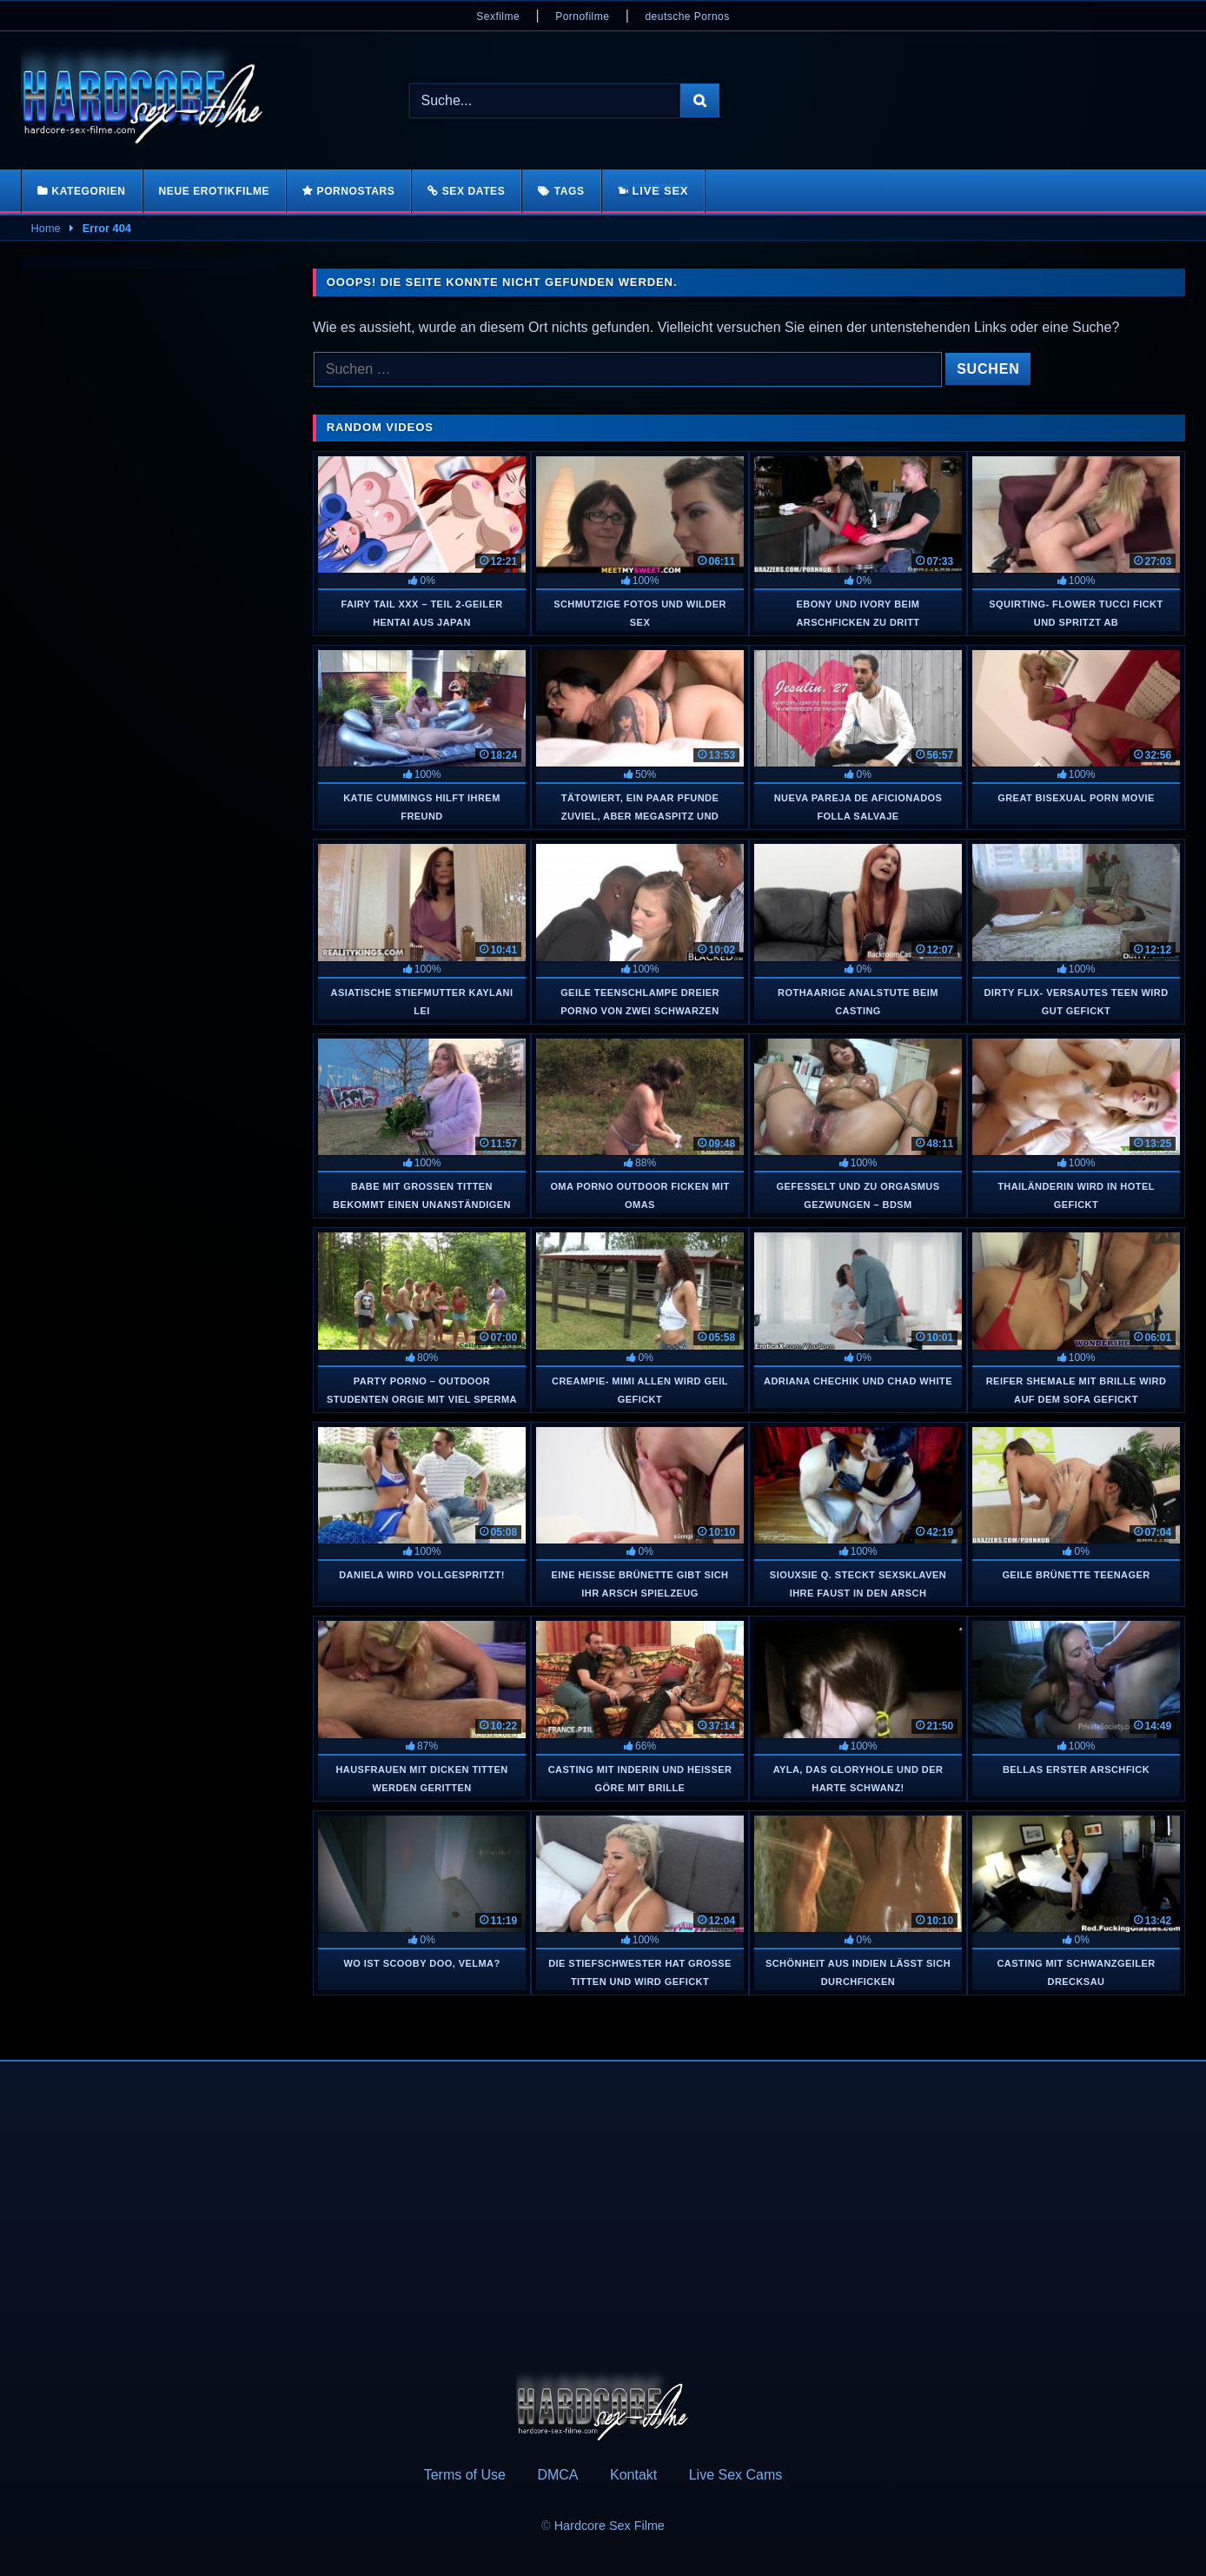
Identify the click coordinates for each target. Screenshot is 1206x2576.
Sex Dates (474, 191)
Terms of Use (465, 2474)
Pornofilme (582, 16)
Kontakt (633, 2474)
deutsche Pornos (687, 16)
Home (46, 228)
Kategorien (88, 191)
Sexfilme (498, 16)
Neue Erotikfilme (214, 191)
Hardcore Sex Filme (609, 2526)
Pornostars (356, 191)
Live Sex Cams (736, 2474)
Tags (569, 191)
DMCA (557, 2474)
